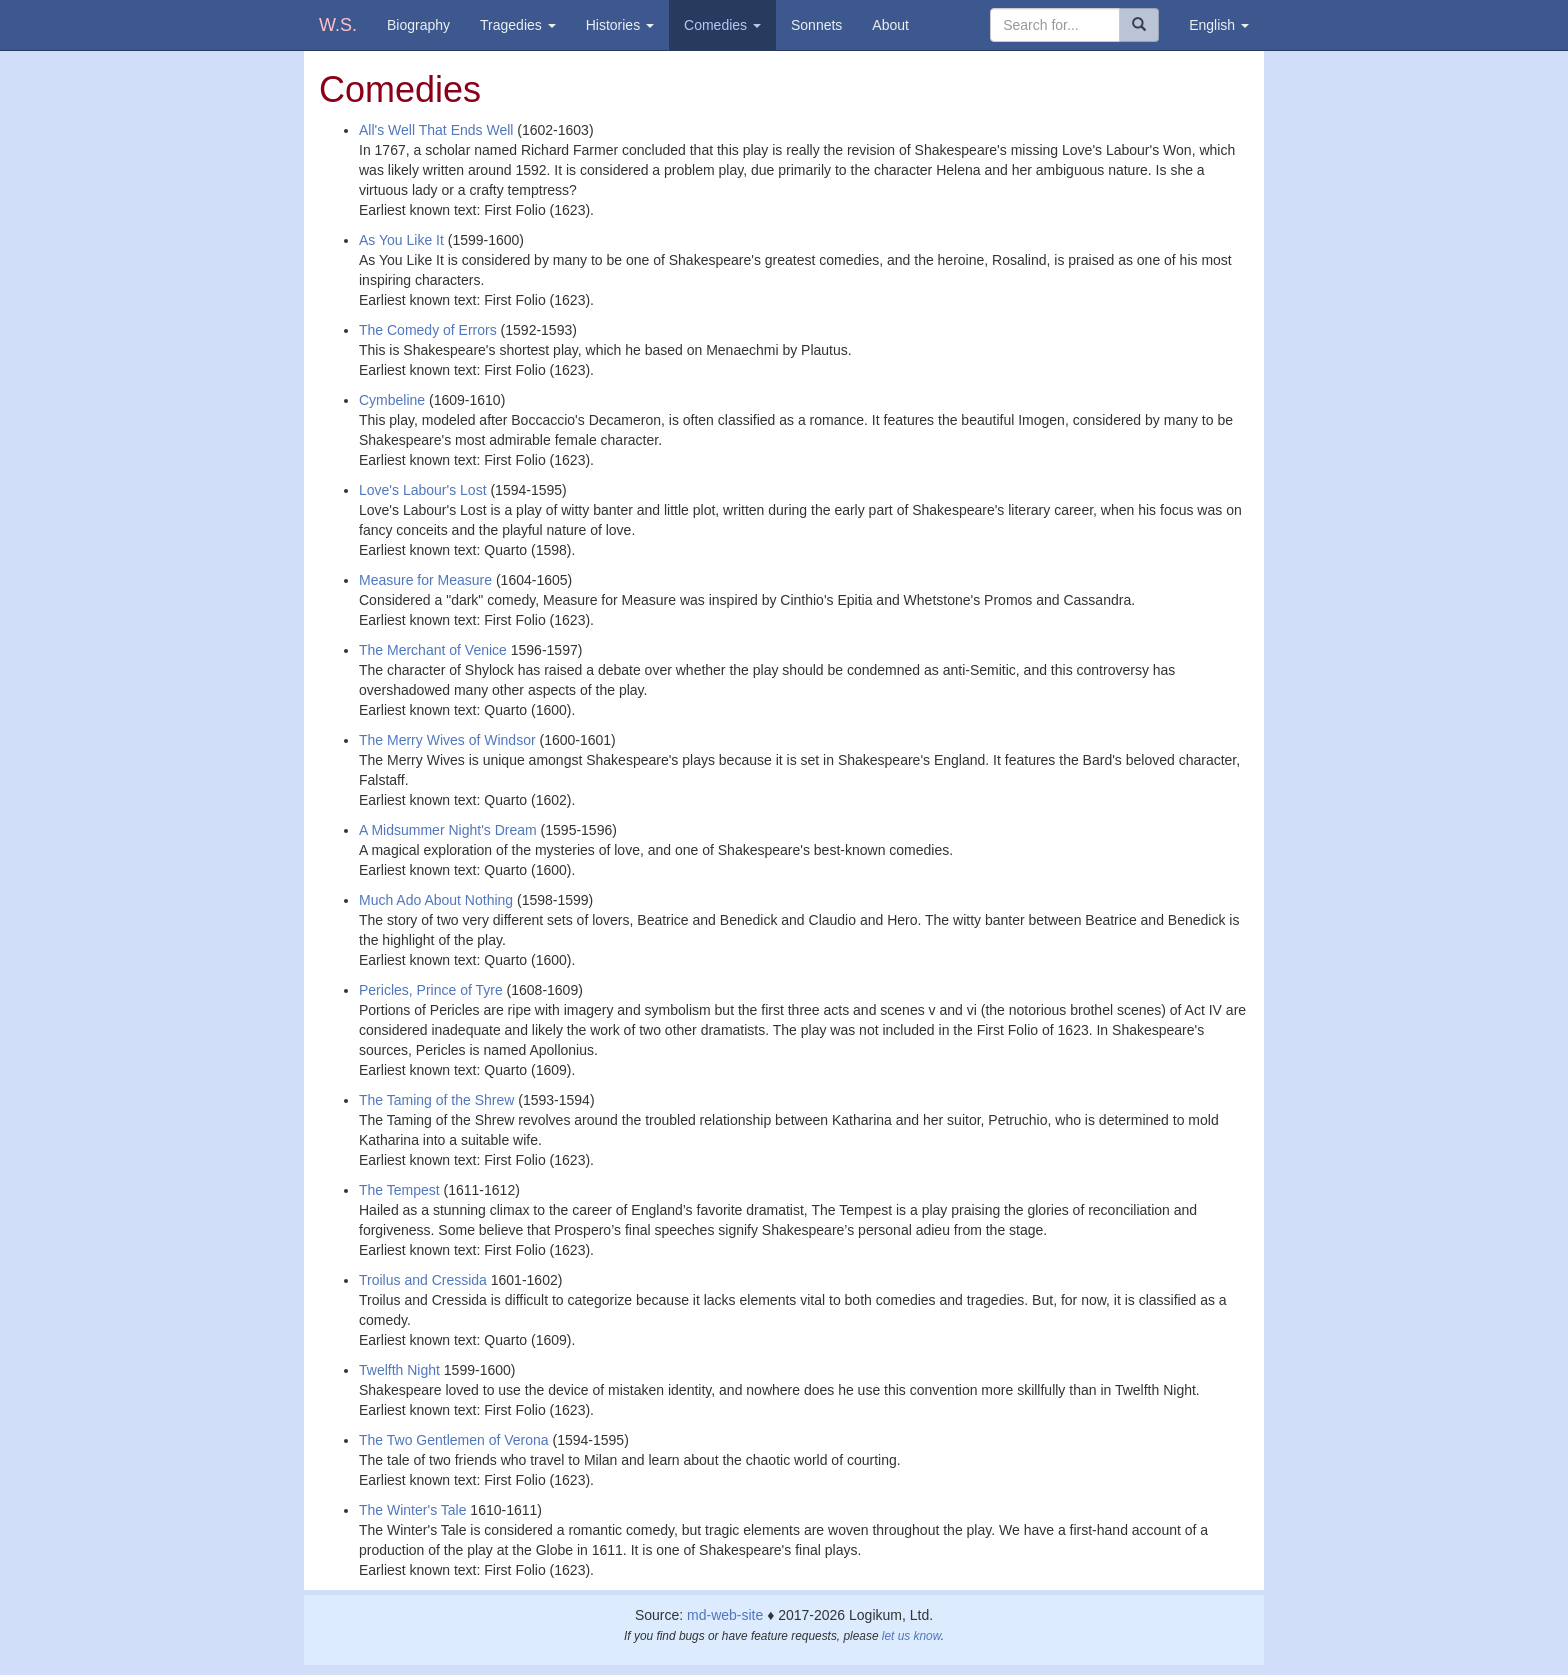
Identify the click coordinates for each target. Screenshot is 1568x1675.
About (890, 25)
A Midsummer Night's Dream (448, 830)
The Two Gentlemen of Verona (454, 1440)
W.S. (338, 25)
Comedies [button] (722, 25)
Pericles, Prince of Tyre (431, 990)
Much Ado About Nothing (436, 900)
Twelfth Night (399, 1370)
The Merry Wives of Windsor (447, 740)
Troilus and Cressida (423, 1280)
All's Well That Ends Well (436, 130)
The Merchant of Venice (433, 650)
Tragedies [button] (518, 25)
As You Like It (401, 240)
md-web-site (725, 1615)
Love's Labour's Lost (423, 490)
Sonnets (816, 25)
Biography (418, 25)
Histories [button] (620, 25)
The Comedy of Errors (428, 330)
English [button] (1219, 25)
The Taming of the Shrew (436, 1100)
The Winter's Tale (412, 1510)
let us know (911, 1636)
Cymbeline (392, 400)
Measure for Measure (425, 580)
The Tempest (399, 1190)
